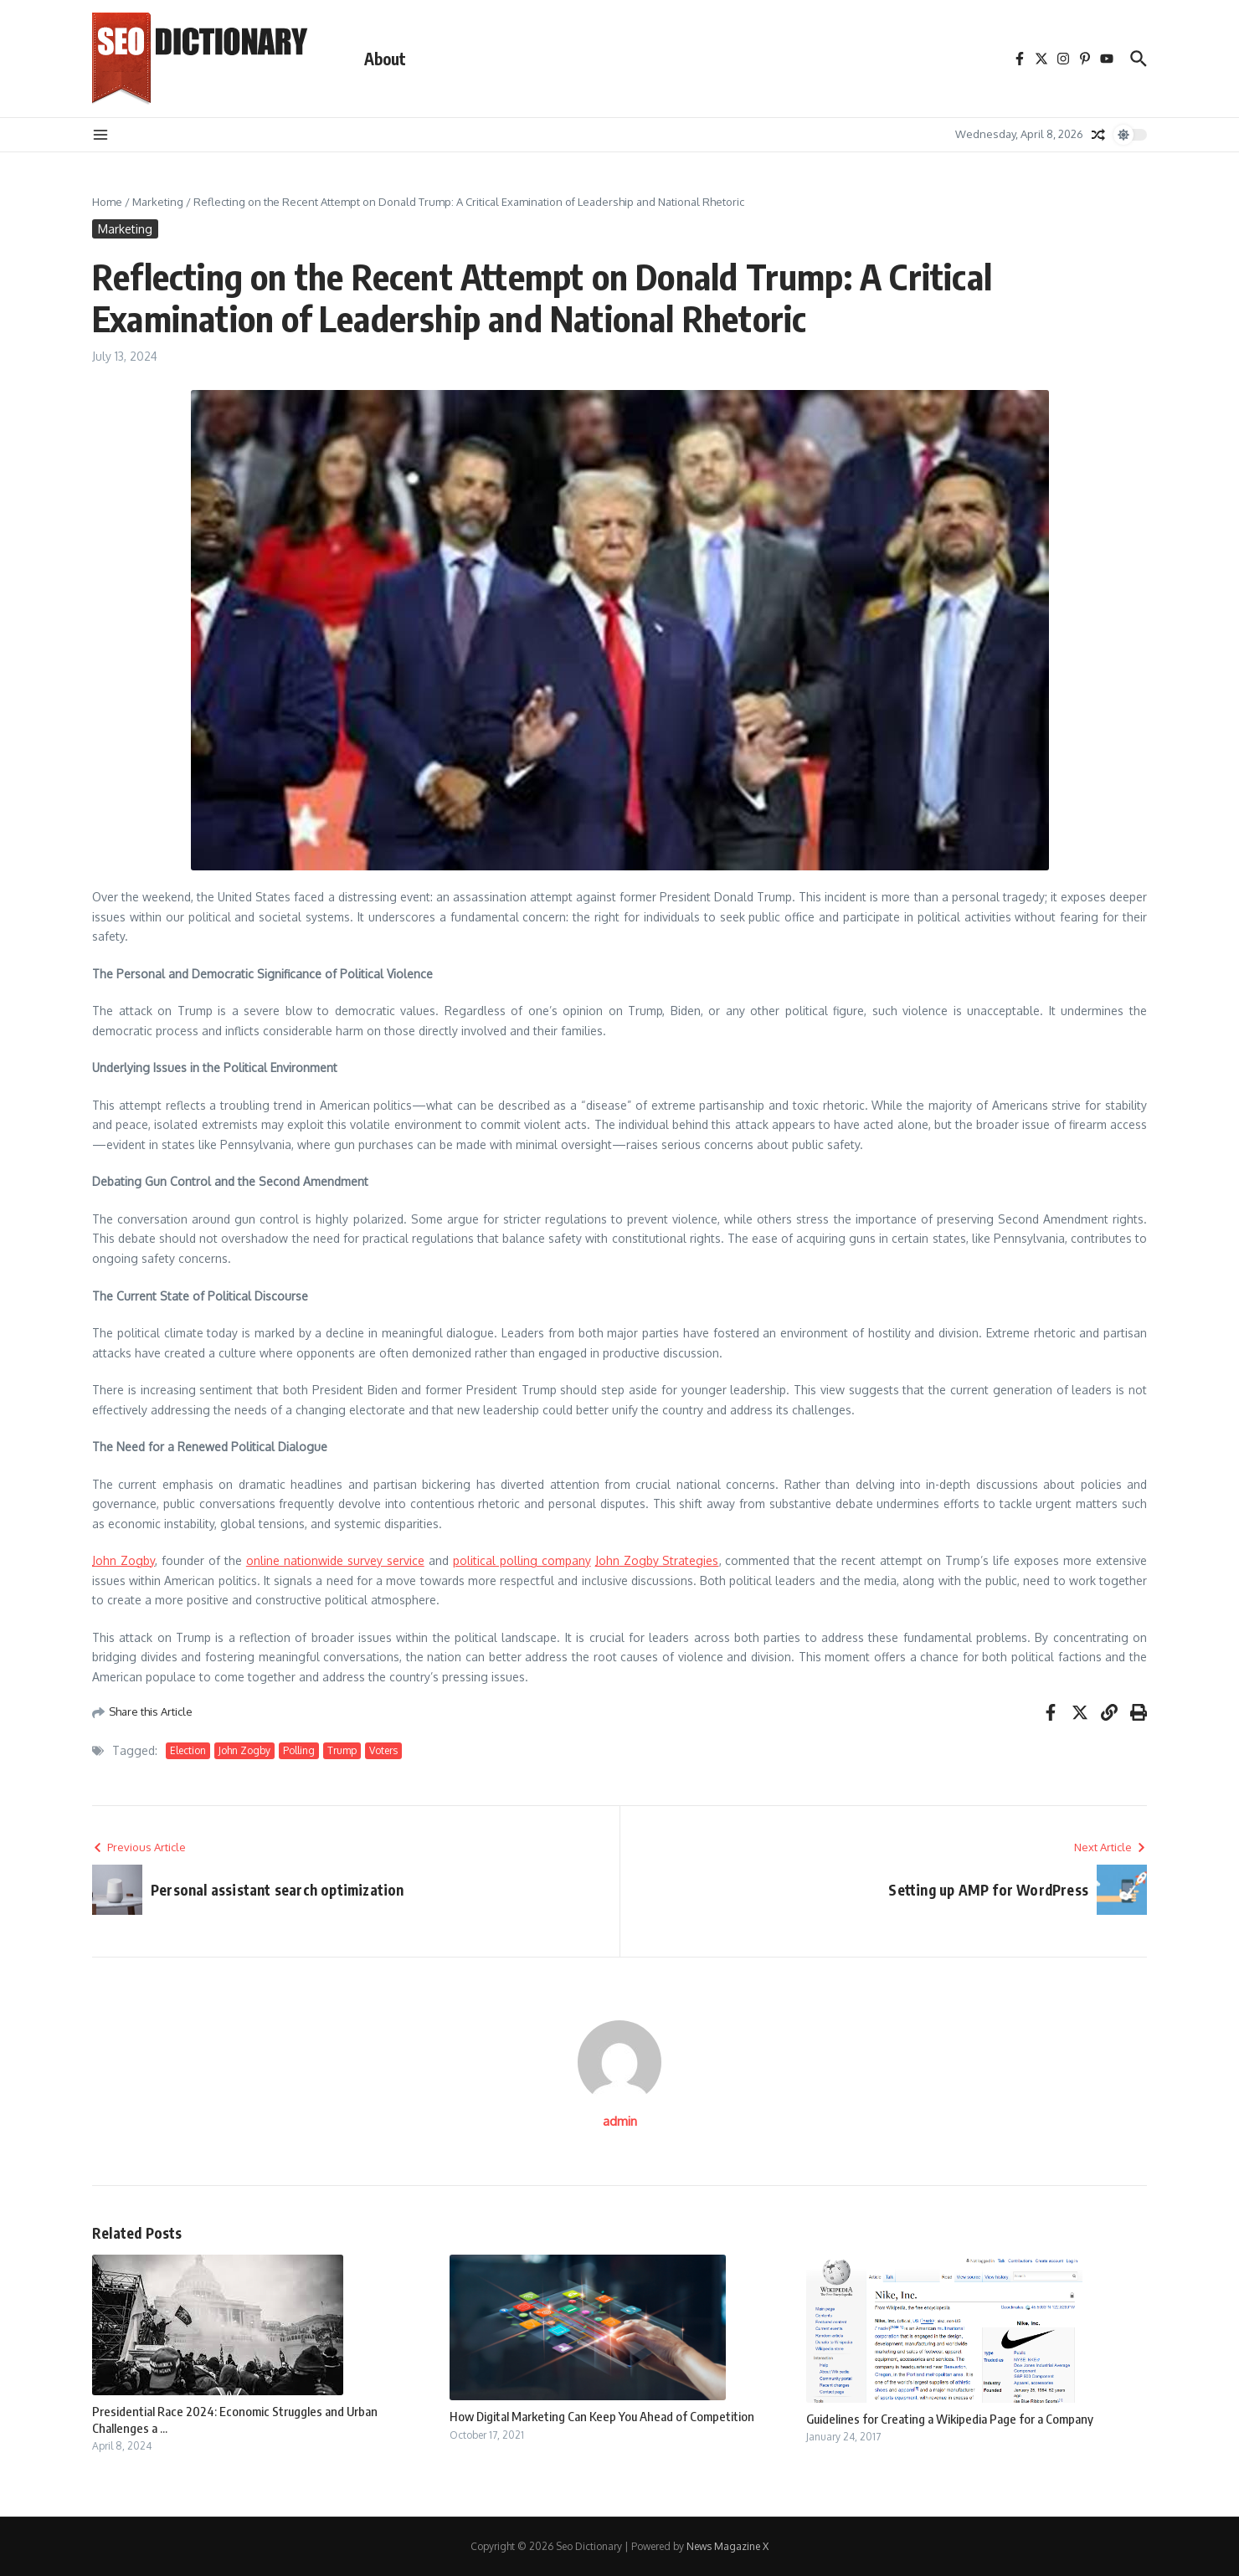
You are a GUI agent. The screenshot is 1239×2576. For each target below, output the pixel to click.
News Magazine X (727, 2546)
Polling (299, 1750)
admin (620, 2121)
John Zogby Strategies (657, 1560)
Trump (342, 1750)
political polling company (522, 1560)
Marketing (157, 201)
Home (107, 201)
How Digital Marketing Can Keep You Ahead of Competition (602, 2416)
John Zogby (123, 1560)
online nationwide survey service (335, 1560)
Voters (383, 1750)
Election (188, 1750)
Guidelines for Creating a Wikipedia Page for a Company (949, 2418)
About (385, 59)
